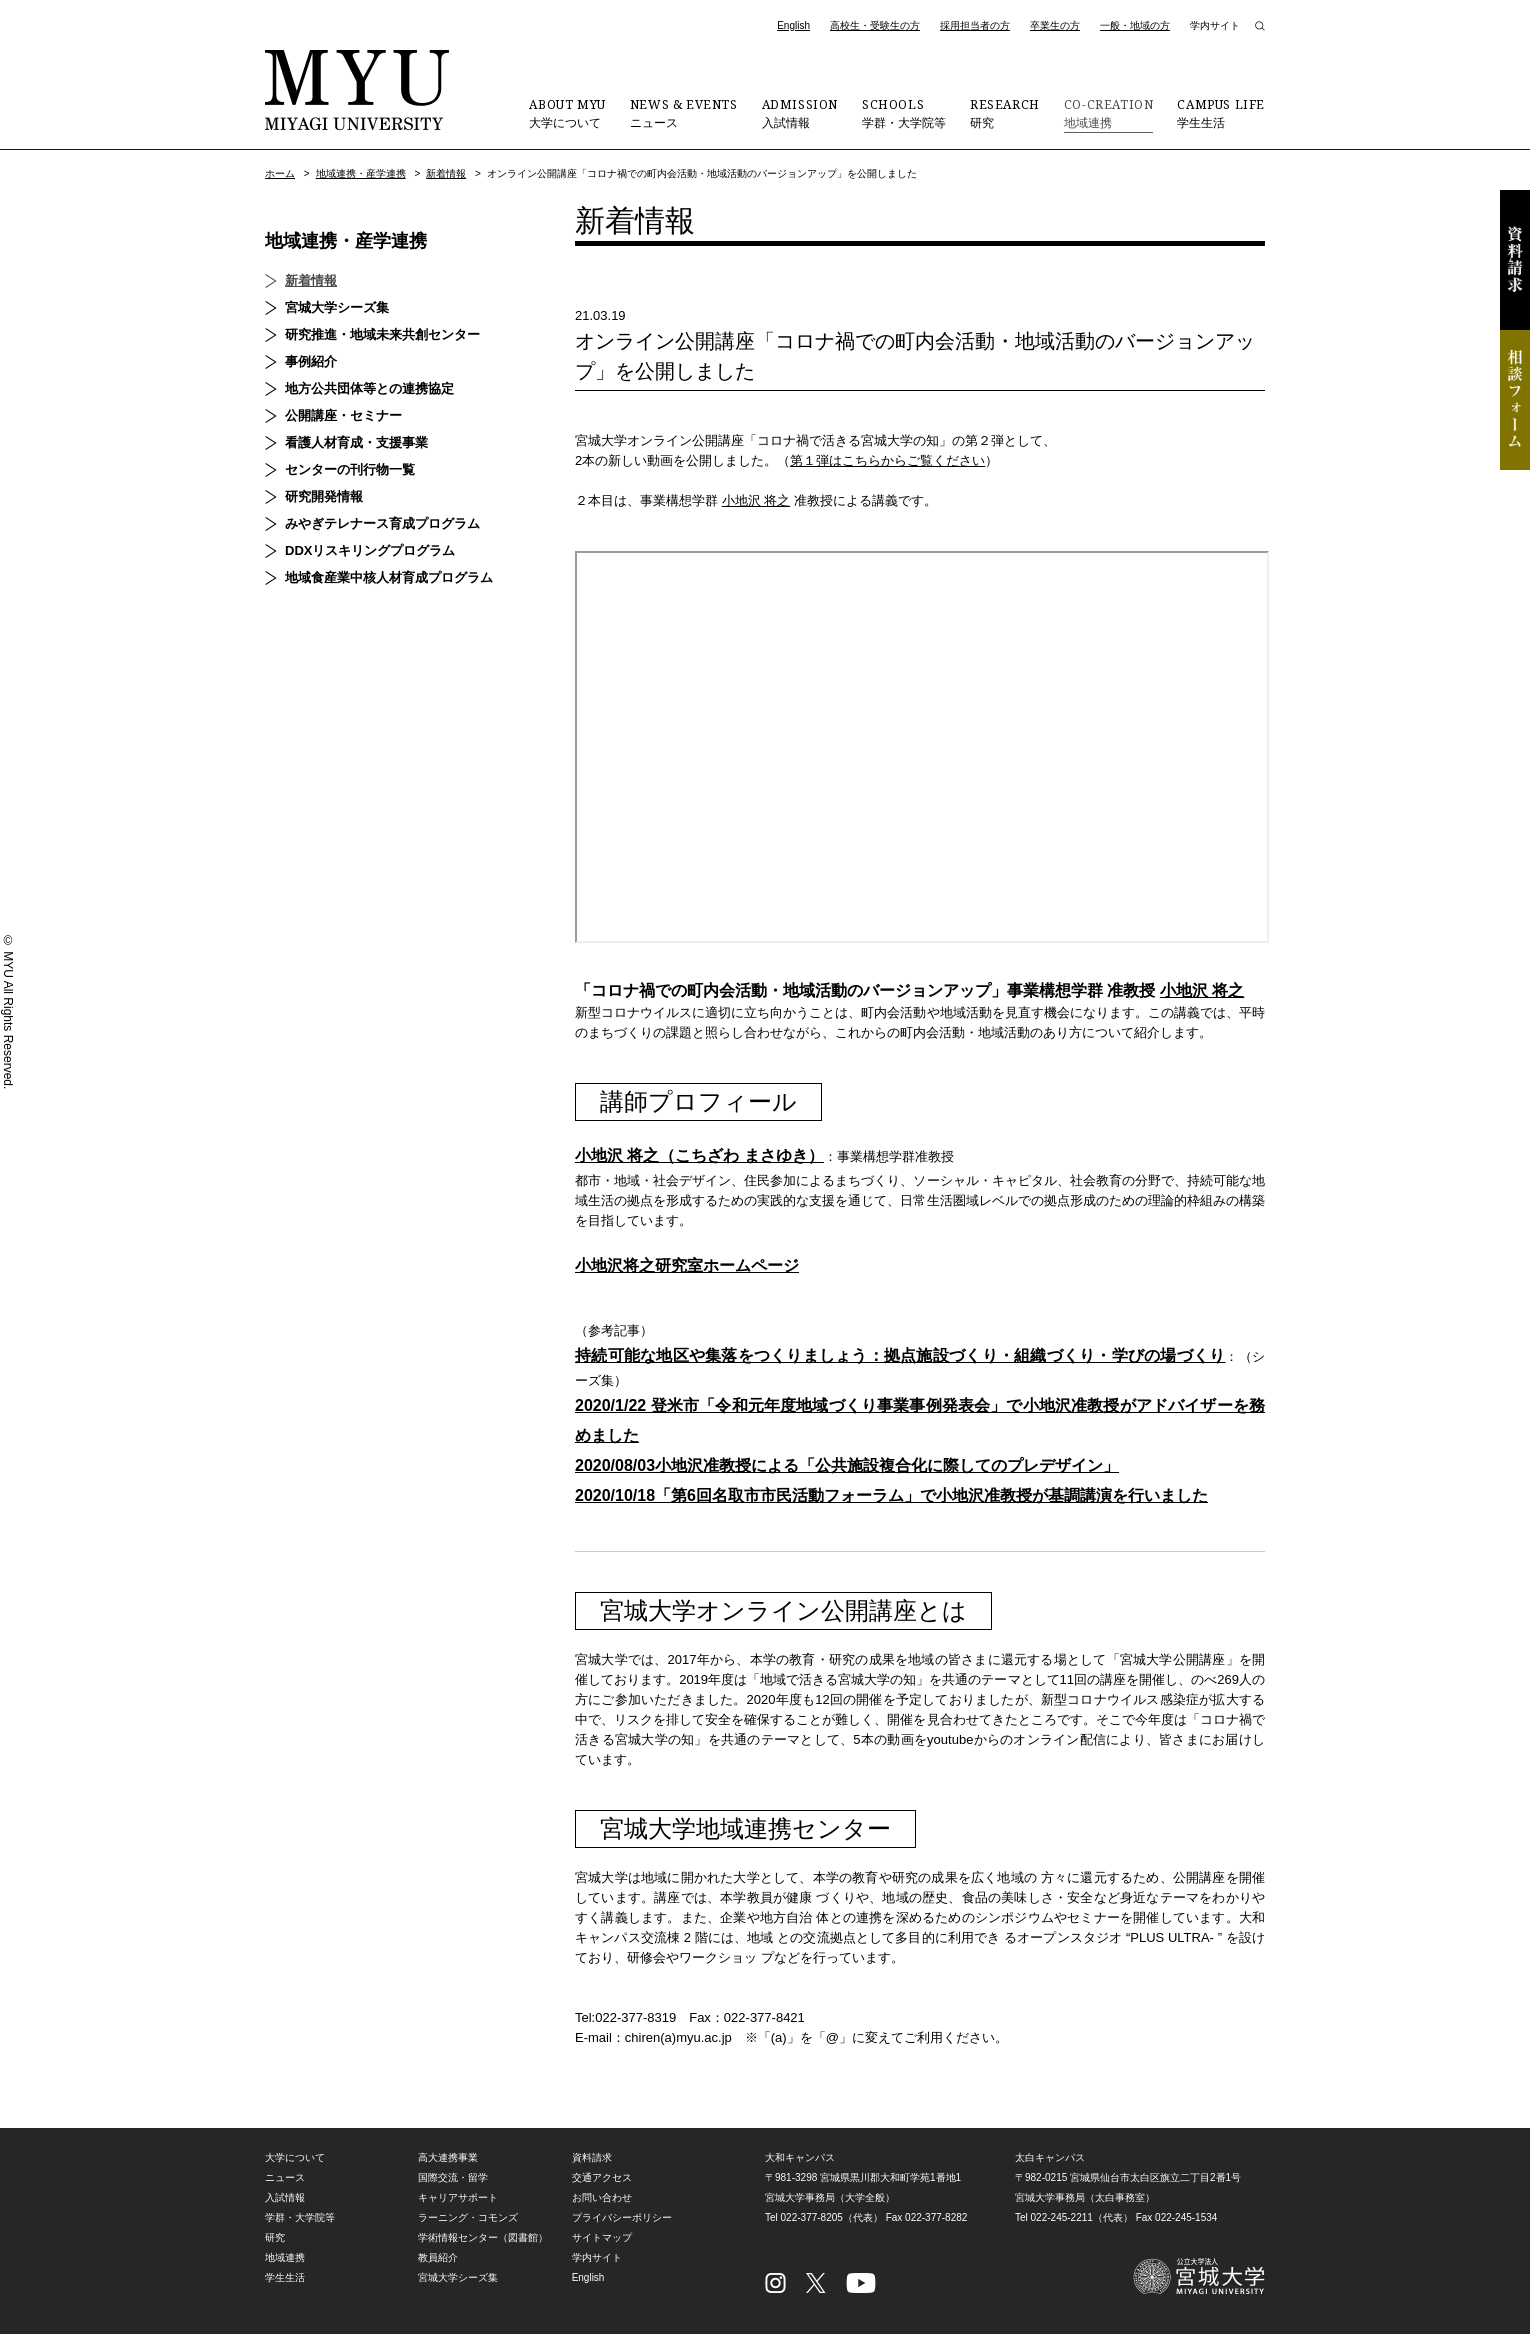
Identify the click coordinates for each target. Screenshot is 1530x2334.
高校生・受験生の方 (875, 25)
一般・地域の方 (1135, 25)
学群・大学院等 (904, 113)
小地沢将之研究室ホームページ (687, 1265)
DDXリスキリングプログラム (370, 550)
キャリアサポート (458, 2197)
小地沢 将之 (756, 500)
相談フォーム (1515, 400)
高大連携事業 (448, 2157)
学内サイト (1215, 25)
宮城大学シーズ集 (337, 307)
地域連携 (1109, 113)
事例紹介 (311, 361)
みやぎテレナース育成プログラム (382, 523)
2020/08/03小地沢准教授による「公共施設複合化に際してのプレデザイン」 (847, 1465)
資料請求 (1515, 260)
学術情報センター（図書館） (483, 2237)
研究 (1005, 113)
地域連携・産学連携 (361, 173)
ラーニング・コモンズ (468, 2217)
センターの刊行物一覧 (350, 469)
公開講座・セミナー (343, 415)
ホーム (280, 173)
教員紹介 (438, 2257)
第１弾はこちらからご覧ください (887, 460)
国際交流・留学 (453, 2177)
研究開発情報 (324, 496)
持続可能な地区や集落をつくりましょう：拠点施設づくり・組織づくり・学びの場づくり (900, 1355)
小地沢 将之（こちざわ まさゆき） (699, 1155)
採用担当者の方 (975, 25)
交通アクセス (602, 2177)
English (793, 25)
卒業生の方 (1055, 25)
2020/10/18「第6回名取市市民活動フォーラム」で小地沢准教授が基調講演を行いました (891, 1495)
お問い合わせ (602, 2197)
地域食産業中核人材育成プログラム (389, 577)
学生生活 (1221, 113)
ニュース (684, 113)
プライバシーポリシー (622, 2217)
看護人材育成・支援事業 (356, 442)
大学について (567, 113)
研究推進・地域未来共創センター (382, 334)
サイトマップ (602, 2237)
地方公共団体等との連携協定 (369, 388)
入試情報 (800, 113)
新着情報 (446, 173)
